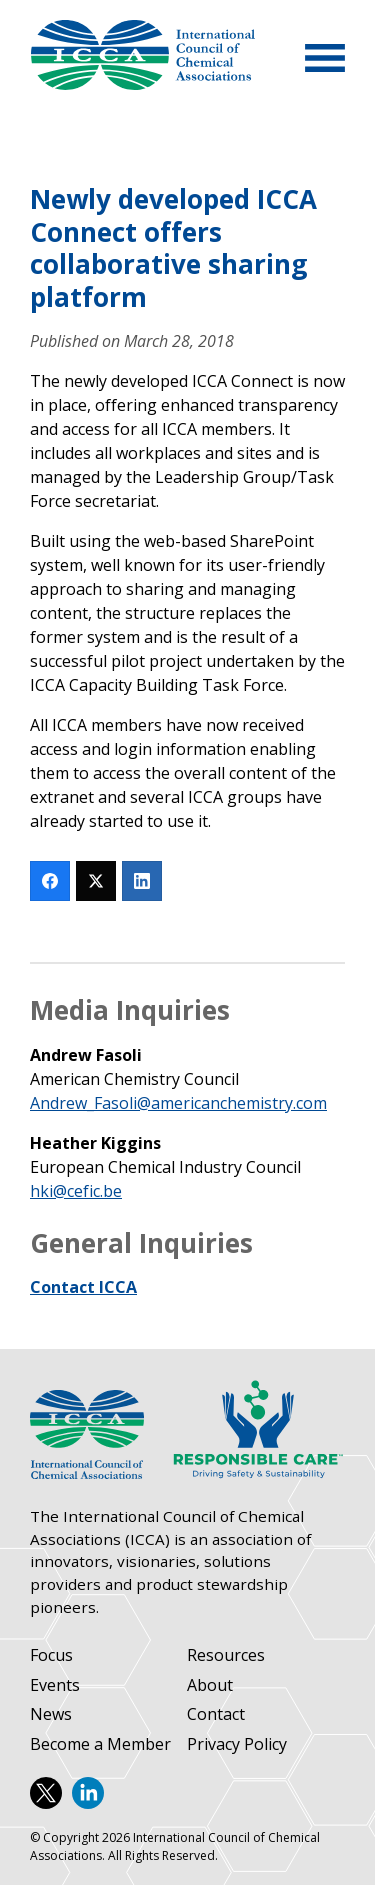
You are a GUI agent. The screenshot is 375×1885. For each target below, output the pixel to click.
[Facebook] (50, 881)
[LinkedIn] (142, 881)
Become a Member (100, 1744)
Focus (51, 1655)
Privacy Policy (237, 1744)
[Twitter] (96, 881)
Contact (216, 1714)
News (51, 1714)
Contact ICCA (83, 1287)
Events (55, 1685)
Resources (226, 1655)
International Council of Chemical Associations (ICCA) (142, 55)
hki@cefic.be (76, 1191)
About (210, 1685)
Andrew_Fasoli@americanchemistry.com (178, 1103)
